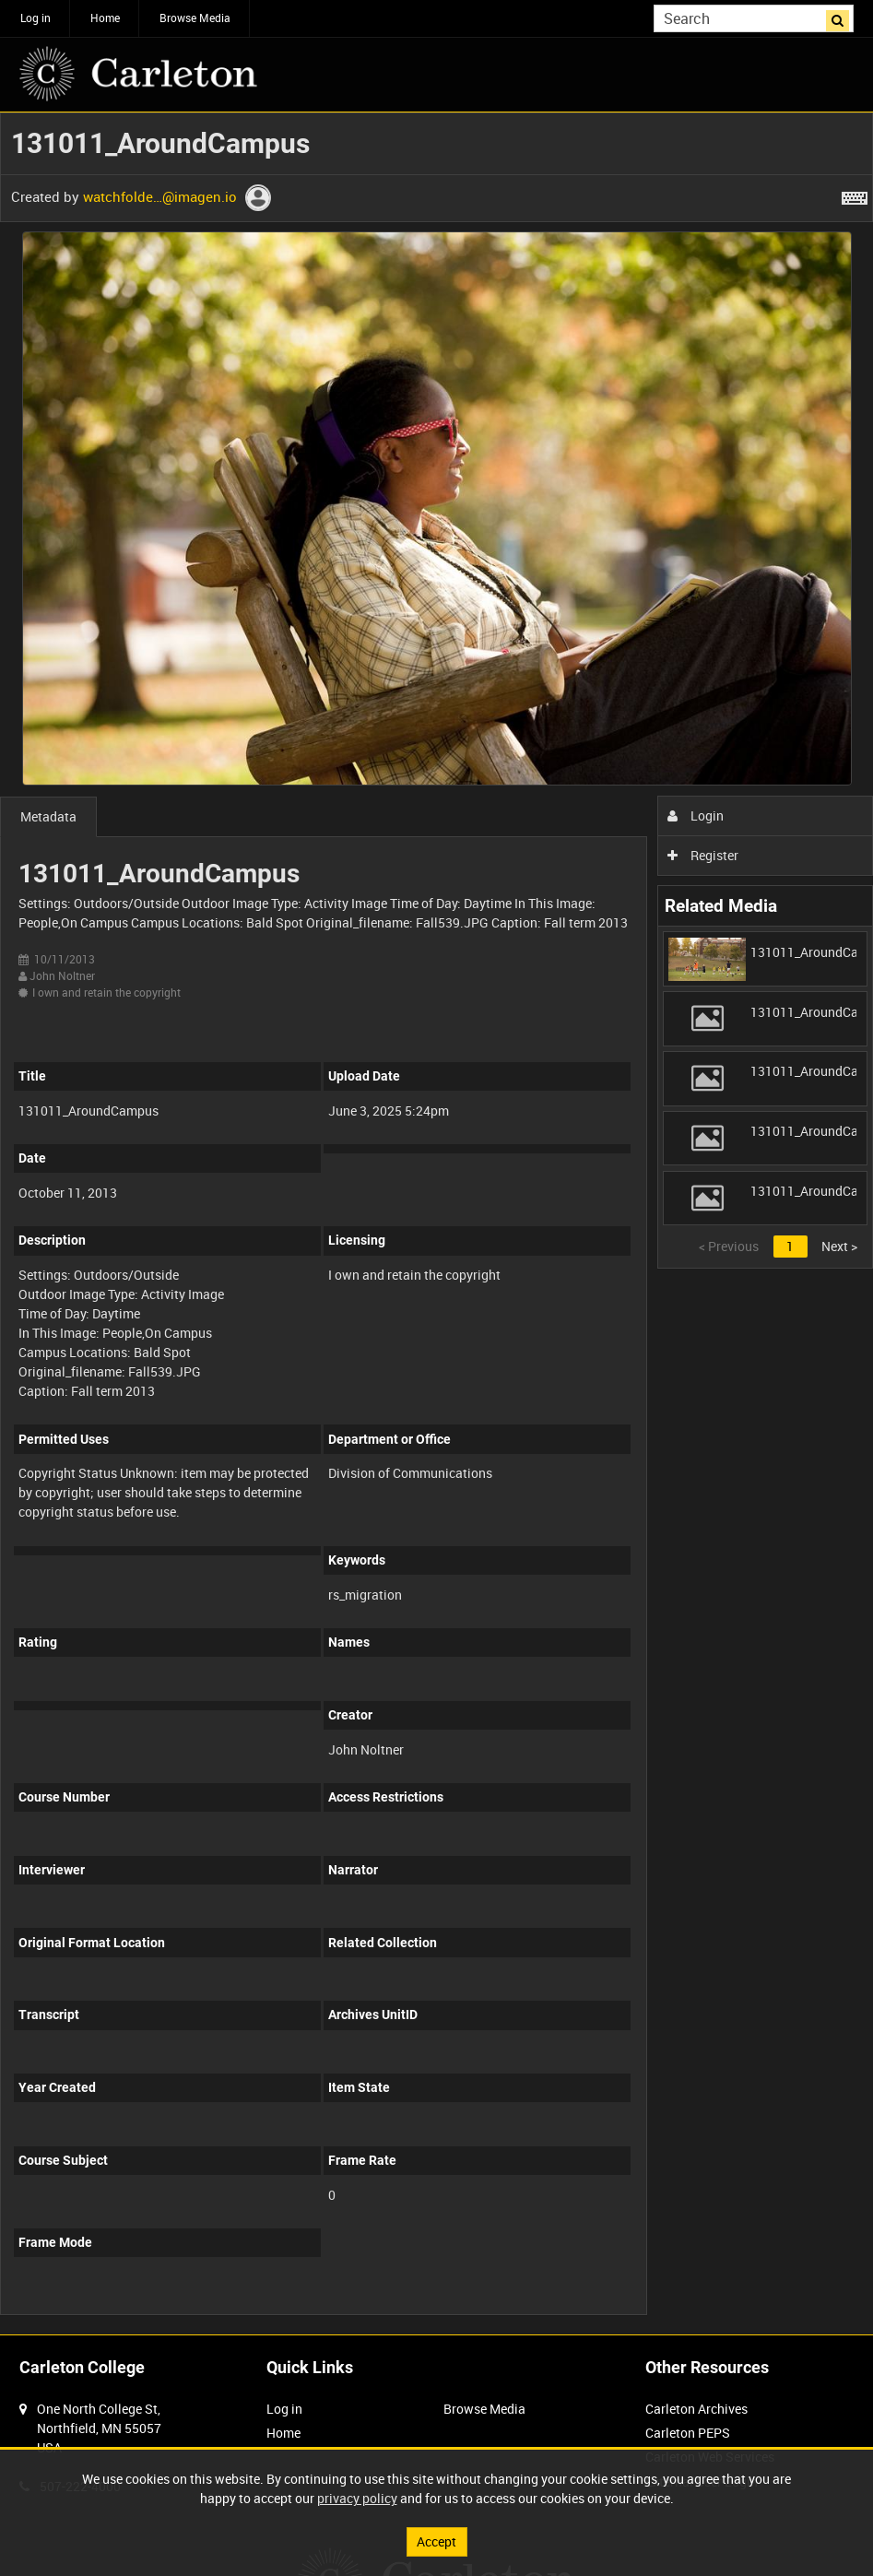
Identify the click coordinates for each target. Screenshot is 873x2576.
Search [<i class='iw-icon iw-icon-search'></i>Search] (843, 16)
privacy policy (357, 2498)
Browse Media (194, 17)
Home (105, 17)
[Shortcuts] (854, 194)
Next (839, 1246)
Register (702, 855)
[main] (436, 1223)
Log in (35, 17)
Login (695, 815)
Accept (436, 2541)
